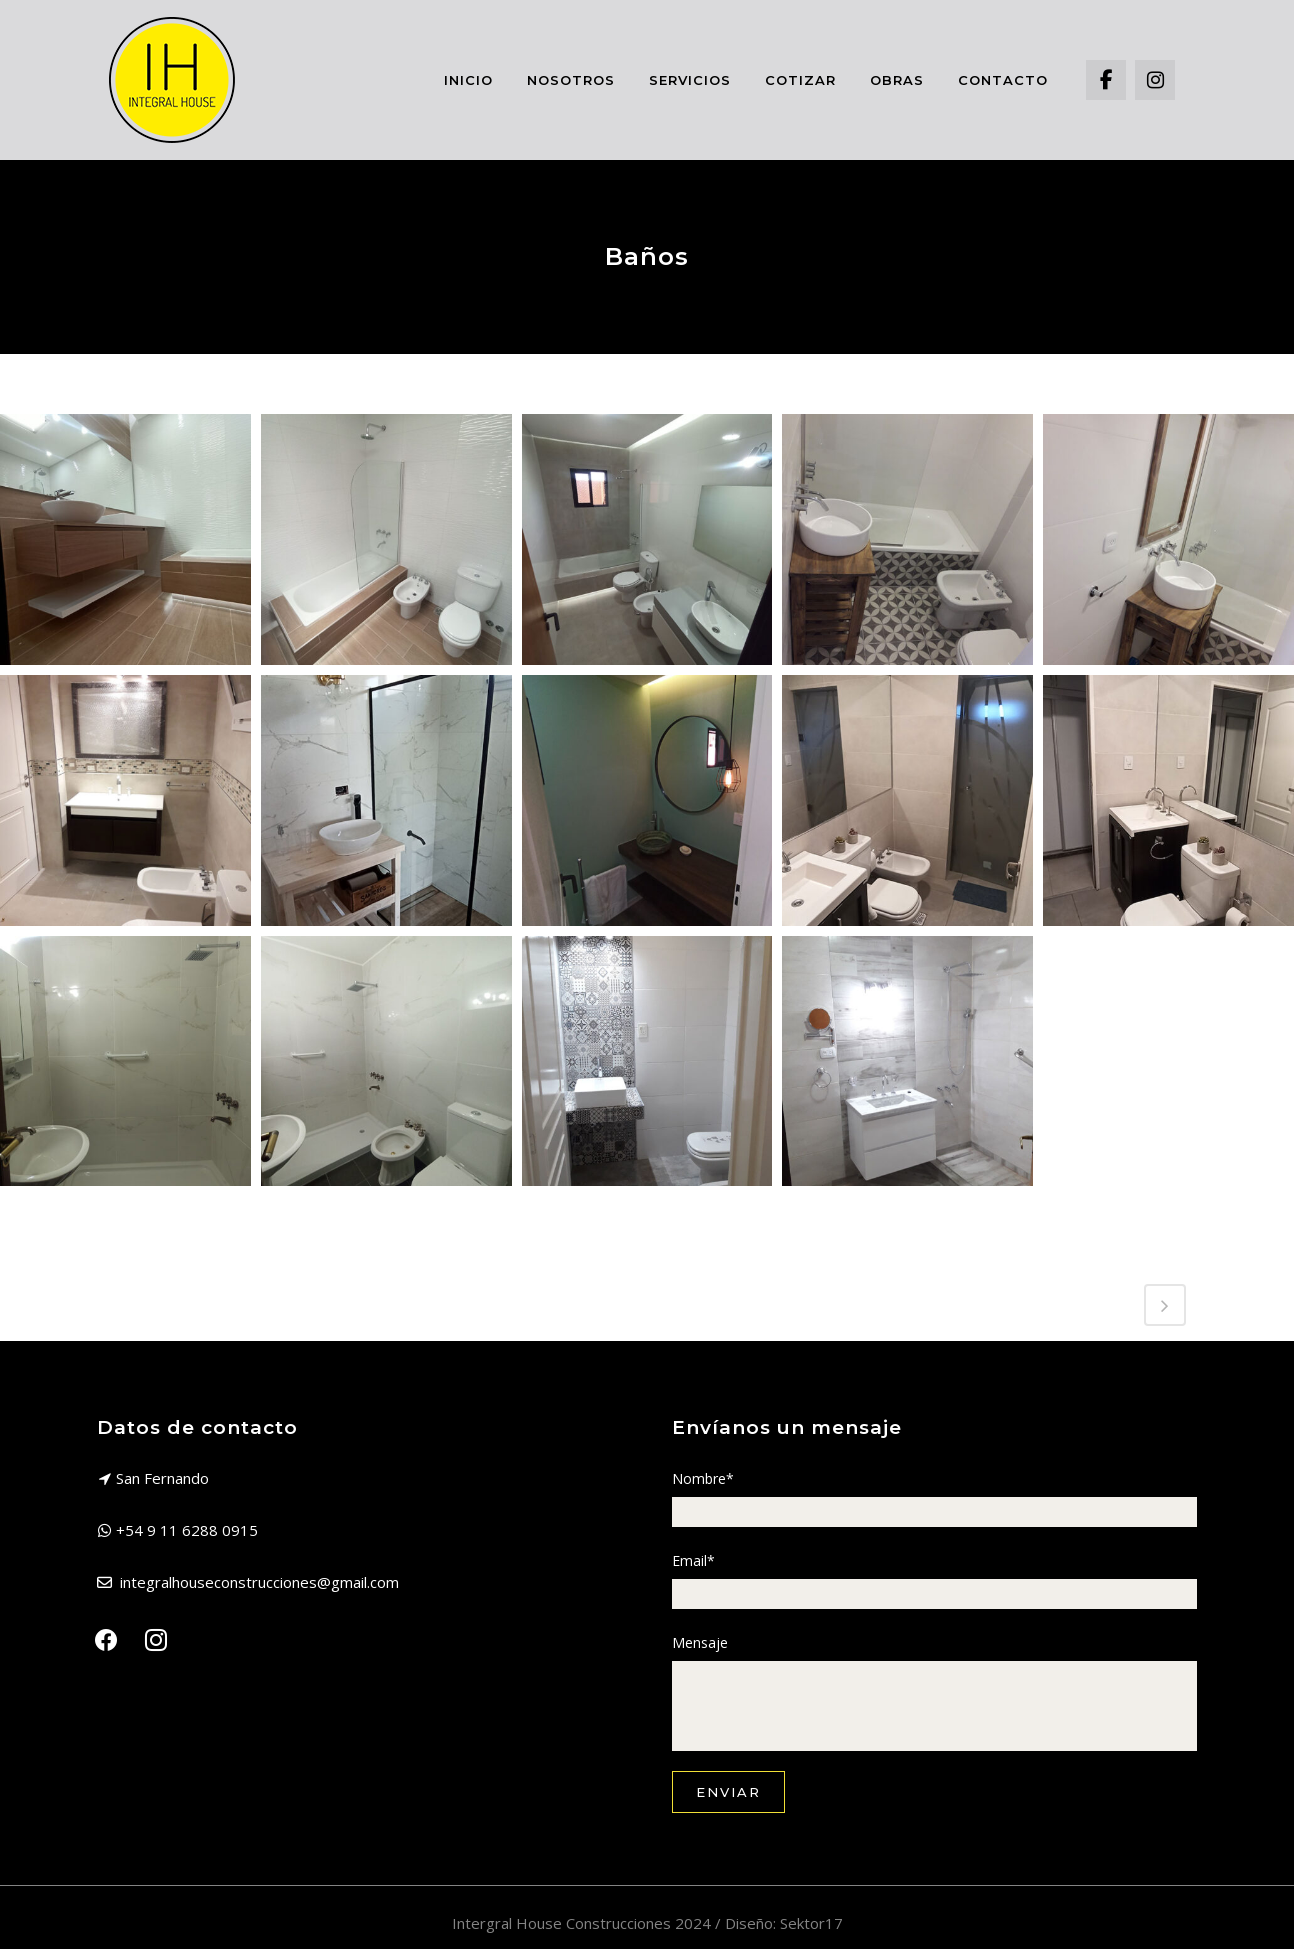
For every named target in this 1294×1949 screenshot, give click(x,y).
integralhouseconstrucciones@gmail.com (259, 1582)
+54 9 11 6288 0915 (187, 1530)
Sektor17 (811, 1923)
